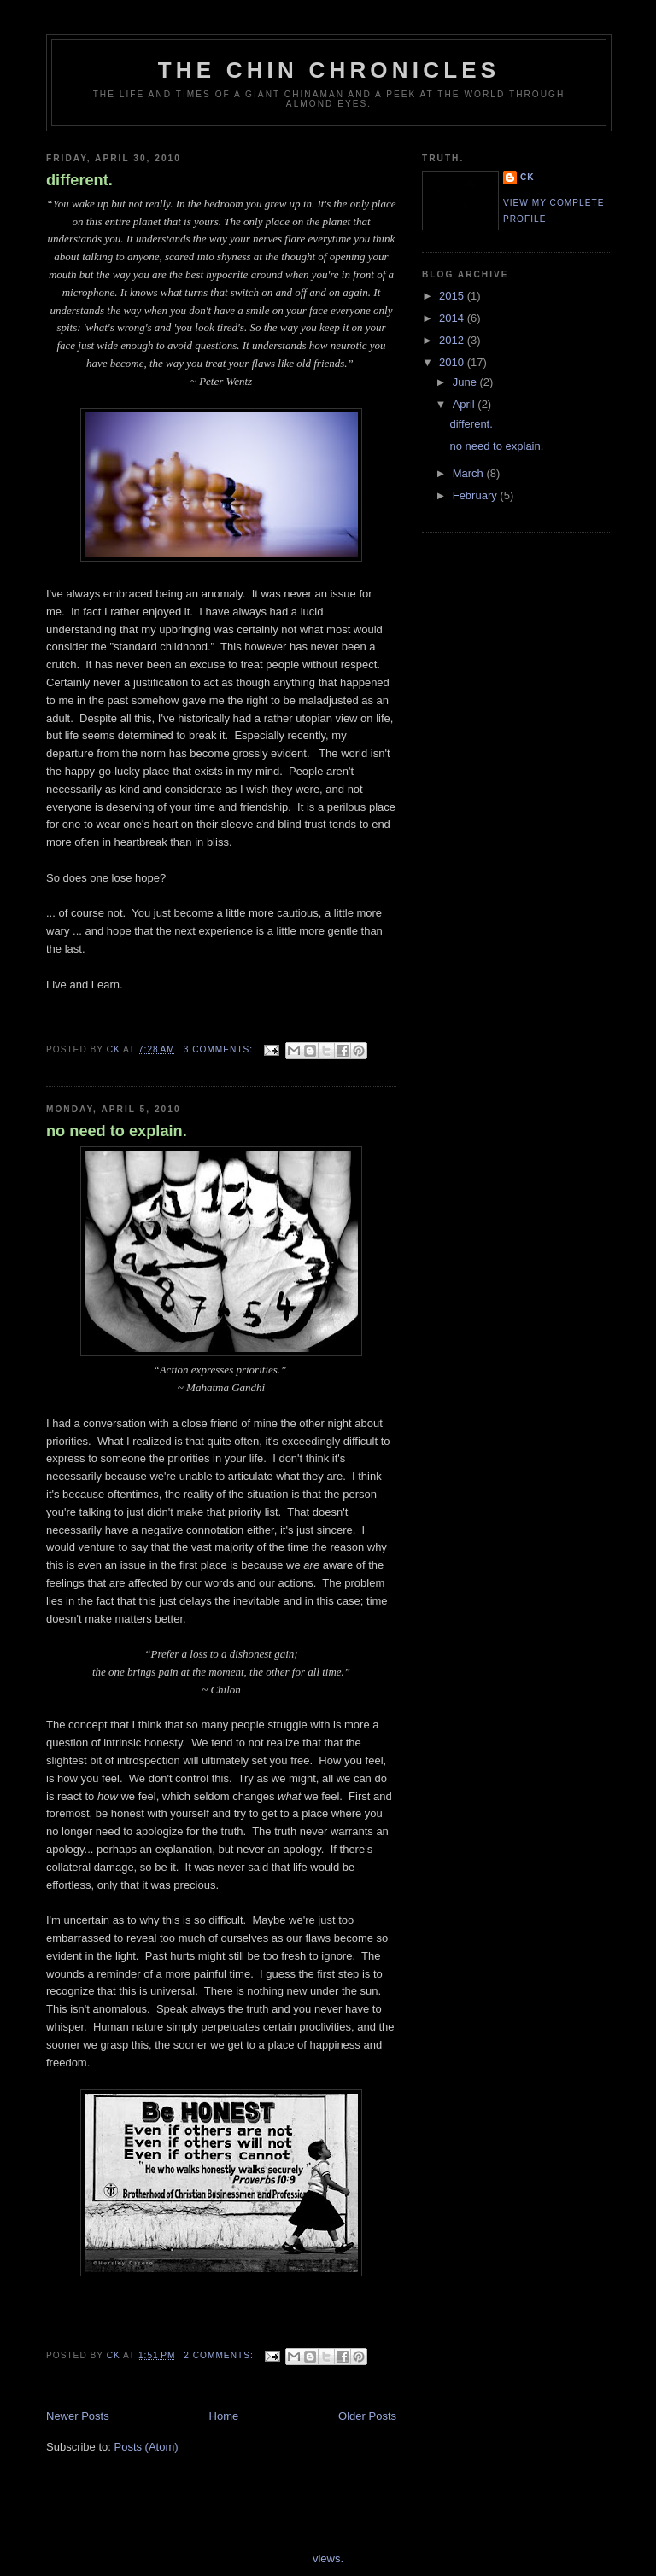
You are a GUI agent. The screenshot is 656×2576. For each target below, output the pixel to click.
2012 (453, 340)
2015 (453, 295)
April (465, 404)
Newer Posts (77, 2416)
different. (79, 180)
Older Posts (367, 2416)
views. (328, 2558)
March (470, 473)
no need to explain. (116, 1130)
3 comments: (220, 1049)
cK (527, 177)
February (477, 495)
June (466, 382)
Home (224, 2416)
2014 (453, 318)
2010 (453, 362)
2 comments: (220, 2355)
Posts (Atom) (146, 2446)
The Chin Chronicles (329, 70)
